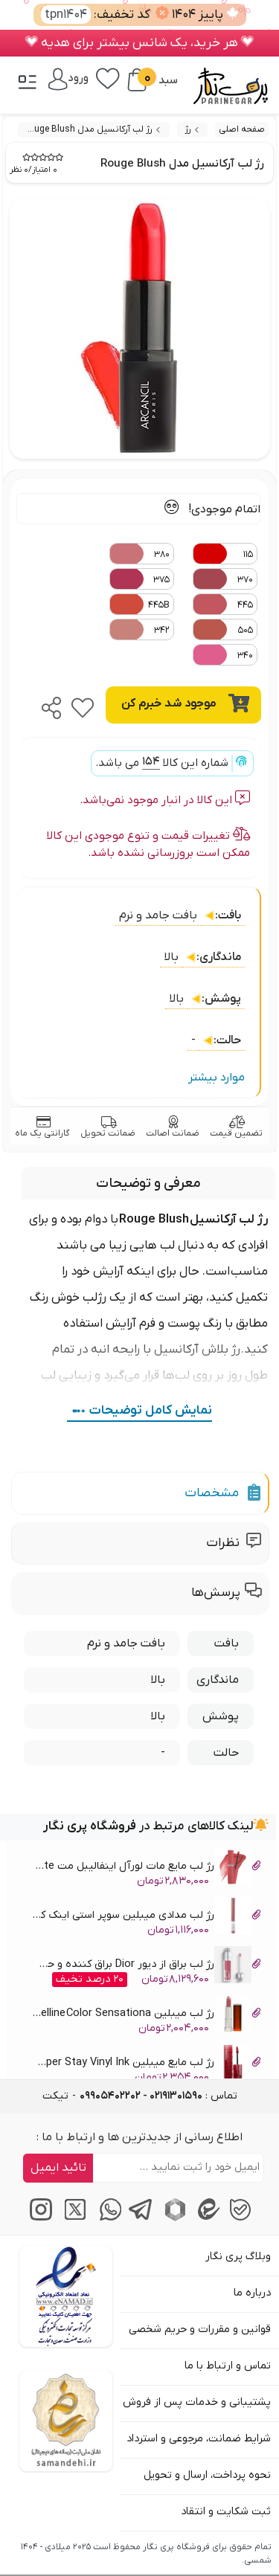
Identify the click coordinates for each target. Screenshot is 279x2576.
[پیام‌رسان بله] (240, 2218)
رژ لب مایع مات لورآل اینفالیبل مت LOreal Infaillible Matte (146, 1868)
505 (223, 629)
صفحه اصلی (242, 129)
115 (223, 553)
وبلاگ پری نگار (238, 2257)
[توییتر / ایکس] (72, 2218)
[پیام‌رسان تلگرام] (139, 2218)
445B (139, 604)
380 (139, 553)
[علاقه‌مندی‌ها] (108, 77)
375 (139, 579)
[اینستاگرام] (39, 2218)
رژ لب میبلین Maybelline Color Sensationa (146, 2015)
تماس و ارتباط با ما (228, 2366)
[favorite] (82, 703)
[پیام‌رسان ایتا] (206, 2218)
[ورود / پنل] (68, 78)
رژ (188, 129)
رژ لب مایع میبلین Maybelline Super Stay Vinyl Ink (146, 2064)
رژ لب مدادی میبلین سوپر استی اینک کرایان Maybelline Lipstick (146, 1917)
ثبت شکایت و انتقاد (226, 2512)
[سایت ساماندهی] (65, 2420)
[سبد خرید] (137, 79)
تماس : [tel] (158, 2096)
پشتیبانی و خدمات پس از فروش (197, 2402)
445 (223, 604)
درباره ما (252, 2293)
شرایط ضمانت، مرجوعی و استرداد (198, 2439)
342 (139, 629)
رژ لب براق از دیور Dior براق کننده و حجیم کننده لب (146, 1966)
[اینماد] (65, 2296)
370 (223, 579)
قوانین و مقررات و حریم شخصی (200, 2329)
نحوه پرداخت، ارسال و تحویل (207, 2475)
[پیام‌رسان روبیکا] (173, 2218)
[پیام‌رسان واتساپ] (106, 2218)
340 (223, 655)
